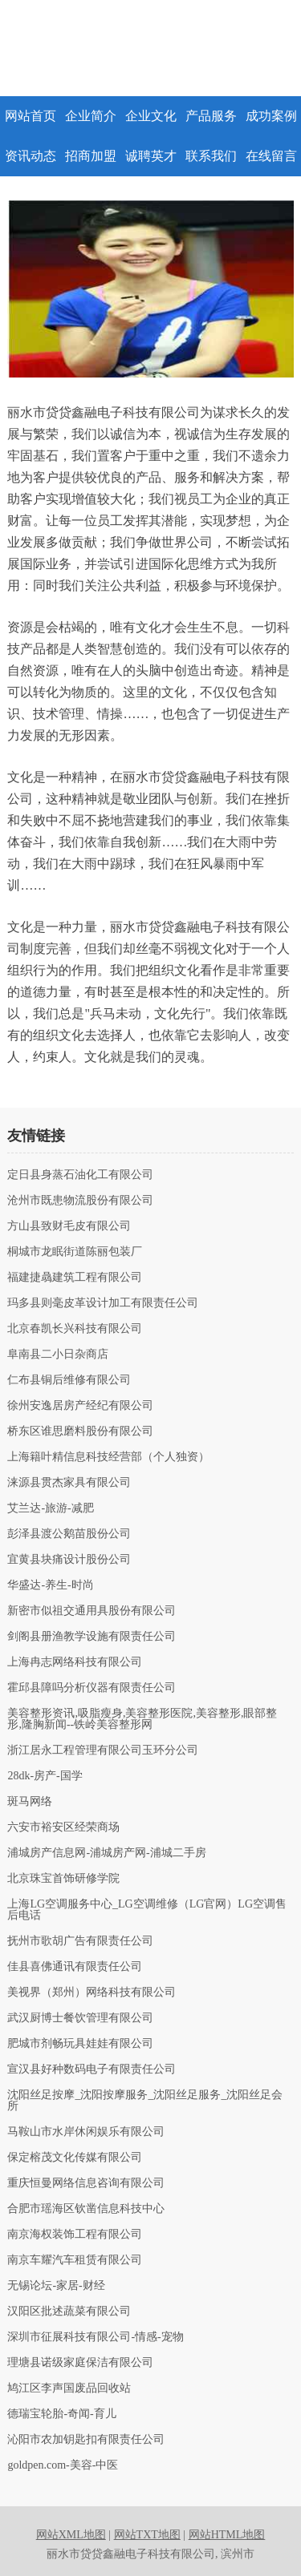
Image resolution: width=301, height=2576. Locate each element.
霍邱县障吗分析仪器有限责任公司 (91, 1688)
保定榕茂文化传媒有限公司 (74, 2157)
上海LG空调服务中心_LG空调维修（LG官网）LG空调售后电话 (147, 1910)
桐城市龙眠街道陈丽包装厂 (74, 1252)
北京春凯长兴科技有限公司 (74, 1328)
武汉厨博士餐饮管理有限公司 (80, 2018)
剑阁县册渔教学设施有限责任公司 (91, 1636)
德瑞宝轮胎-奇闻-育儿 (61, 2414)
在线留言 (271, 156)
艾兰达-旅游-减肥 (50, 1508)
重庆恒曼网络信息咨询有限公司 (86, 2183)
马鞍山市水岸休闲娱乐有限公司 (86, 2132)
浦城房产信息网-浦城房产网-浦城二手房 (106, 1853)
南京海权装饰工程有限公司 (74, 2234)
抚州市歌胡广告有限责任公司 (80, 1941)
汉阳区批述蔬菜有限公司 (69, 2311)
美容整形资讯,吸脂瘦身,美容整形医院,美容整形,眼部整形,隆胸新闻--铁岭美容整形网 (142, 1719)
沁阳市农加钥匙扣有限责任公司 (86, 2439)
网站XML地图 (71, 2535)
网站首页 (30, 116)
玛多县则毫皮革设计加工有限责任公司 (102, 1303)
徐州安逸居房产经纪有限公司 (80, 1405)
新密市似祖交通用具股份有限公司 (91, 1611)
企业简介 (90, 116)
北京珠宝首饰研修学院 (63, 1878)
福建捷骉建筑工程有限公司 (74, 1277)
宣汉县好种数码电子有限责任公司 (91, 2069)
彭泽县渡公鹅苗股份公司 (69, 1534)
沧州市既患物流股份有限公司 (80, 1200)
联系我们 (211, 156)
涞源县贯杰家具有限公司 (69, 1482)
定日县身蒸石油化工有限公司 (80, 1175)
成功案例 (271, 116)
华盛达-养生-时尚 (50, 1585)
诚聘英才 (151, 156)
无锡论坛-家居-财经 (55, 2285)
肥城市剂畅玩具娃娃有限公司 (80, 2043)
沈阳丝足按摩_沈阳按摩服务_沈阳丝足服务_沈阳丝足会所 (145, 2100)
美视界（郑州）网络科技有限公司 (91, 1992)
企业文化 (151, 116)
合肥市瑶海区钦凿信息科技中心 (86, 2209)
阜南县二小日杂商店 (57, 1354)
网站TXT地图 (147, 2535)
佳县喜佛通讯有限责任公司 (74, 1966)
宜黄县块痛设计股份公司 (69, 1559)
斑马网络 (29, 1801)
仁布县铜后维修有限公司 (69, 1380)
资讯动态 (30, 156)
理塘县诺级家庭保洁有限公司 (80, 2362)
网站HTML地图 (227, 2535)
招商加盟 (90, 156)
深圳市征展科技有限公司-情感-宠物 (95, 2337)
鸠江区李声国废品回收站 (69, 2388)
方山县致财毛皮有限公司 (69, 1226)
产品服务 (211, 116)
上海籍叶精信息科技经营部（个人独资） (108, 1457)
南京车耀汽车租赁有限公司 (74, 2260)
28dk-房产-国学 (44, 1776)
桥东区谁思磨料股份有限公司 (80, 1431)
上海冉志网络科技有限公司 (74, 1662)
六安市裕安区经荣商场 (63, 1827)
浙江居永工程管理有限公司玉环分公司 (102, 1750)
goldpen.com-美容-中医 (62, 2465)
